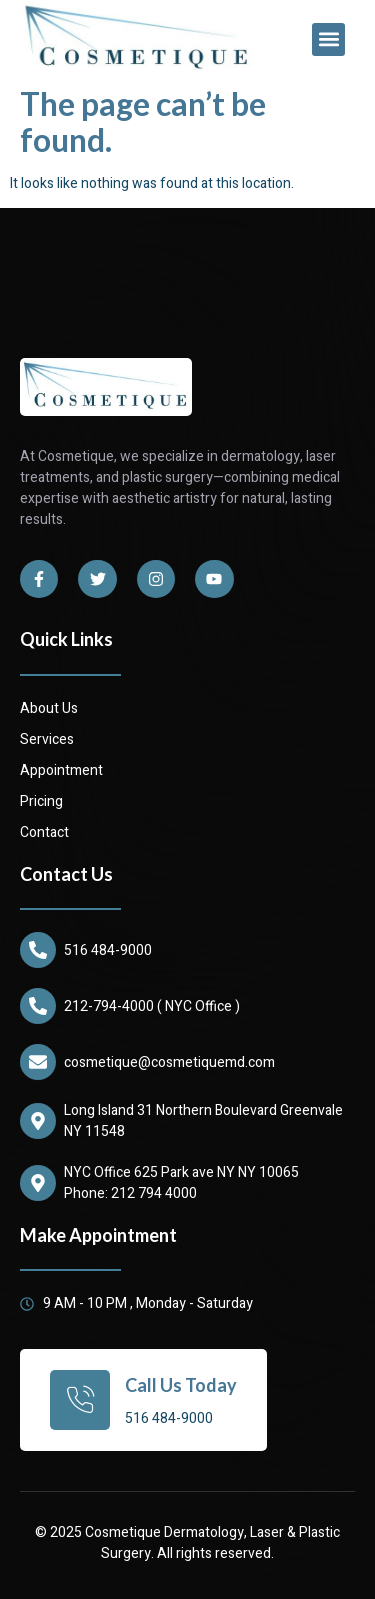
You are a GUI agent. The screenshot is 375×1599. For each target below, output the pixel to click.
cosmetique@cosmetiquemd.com (169, 1062)
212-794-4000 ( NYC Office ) (152, 1006)
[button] (328, 39)
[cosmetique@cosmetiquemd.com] (38, 1062)
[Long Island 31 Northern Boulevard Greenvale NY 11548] (38, 1121)
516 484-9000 (108, 950)
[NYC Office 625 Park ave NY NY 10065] (38, 1183)
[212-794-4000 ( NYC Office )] (38, 1006)
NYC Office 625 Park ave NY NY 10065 (181, 1172)
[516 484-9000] (38, 950)
